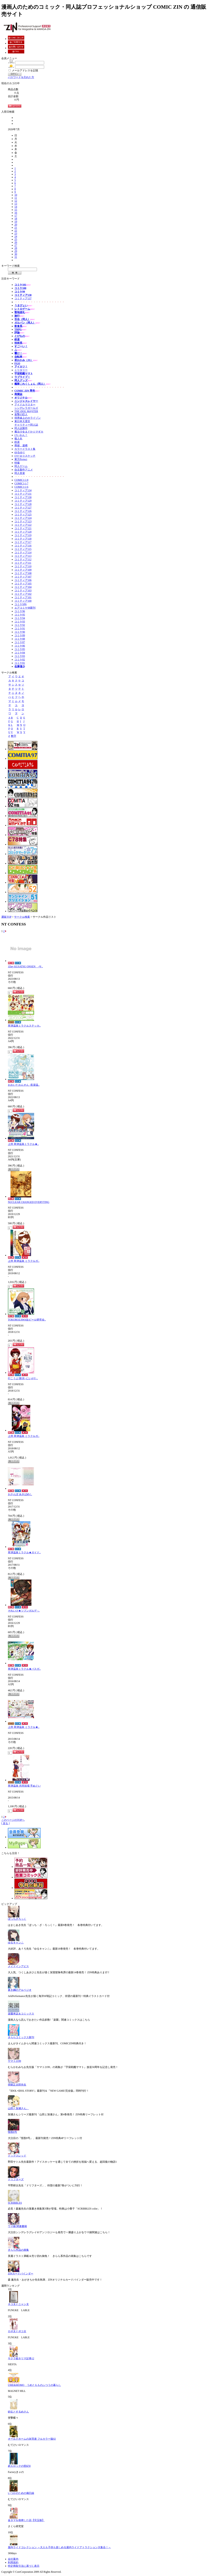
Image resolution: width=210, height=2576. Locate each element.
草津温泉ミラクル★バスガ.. (24, 1668)
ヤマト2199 (14, 2061)
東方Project (20, 459)
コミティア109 (23, 569)
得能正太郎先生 (17, 2084)
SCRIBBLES (15, 2202)
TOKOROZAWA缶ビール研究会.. (27, 1319)
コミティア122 (23, 524)
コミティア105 (23, 583)
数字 (13, 736)
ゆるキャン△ (16, 1942)
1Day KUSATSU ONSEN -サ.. (25, 966)
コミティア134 (23, 490)
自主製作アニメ (23, 469)
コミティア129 (23, 500)
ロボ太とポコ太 (17, 2331)
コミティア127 (23, 507)
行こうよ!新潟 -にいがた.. (23, 1378)
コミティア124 (23, 518)
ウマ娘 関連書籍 (17, 2226)
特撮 (17, 462)
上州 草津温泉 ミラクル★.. (23, 1727)
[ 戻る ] (5, 1823)
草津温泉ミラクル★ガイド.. (24, 1552)
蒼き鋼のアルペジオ (20, 1990)
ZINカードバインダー (20, 2273)
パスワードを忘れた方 (21, 77)
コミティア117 (22, 542)
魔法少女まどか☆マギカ (28, 431)
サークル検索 (22, 916)
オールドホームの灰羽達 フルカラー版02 (32, 2438)
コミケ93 (19, 621)
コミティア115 (22, 549)
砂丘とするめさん (18, 2411)
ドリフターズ (16, 2179)
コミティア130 (23, 497)
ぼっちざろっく (17, 1919)
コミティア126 (23, 511)
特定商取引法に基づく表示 (23, 2565)
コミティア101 (23, 597)
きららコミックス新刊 (21, 2037)
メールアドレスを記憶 (25, 70)
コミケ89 (19, 635)
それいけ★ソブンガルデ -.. (24, 1610)
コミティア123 (23, 521)
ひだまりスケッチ (24, 455)
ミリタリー (21, 370)
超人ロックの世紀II (19, 2466)
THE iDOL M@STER (26, 411)
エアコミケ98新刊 (24, 607)
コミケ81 (19, 663)
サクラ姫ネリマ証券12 (21, 2358)
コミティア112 (22, 559)
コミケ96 (19, 611)
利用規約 (13, 2562)
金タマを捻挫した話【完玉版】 (26, 2520)
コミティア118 (22, 538)
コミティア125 (23, 514)
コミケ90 (19, 632)
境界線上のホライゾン (27, 417)
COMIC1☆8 (21, 480)
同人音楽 (19, 473)
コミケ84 (19, 652)
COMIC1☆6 (21, 487)
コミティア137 (23, 298)
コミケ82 (19, 659)
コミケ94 (19, 618)
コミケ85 (19, 649)
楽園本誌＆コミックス (21, 2013)
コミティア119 (22, 535)
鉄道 (17, 442)
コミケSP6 (20, 604)
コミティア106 (23, 580)
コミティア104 (23, 587)
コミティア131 (23, 493)
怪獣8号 (12, 2132)
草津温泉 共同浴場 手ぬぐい (24, 1785)
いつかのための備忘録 (21, 2493)
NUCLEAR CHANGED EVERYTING (28, 1202)
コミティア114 (22, 552)
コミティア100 (23, 600)
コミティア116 (22, 545)
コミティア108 (23, 573)
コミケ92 (19, 625)
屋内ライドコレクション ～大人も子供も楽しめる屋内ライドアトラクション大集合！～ (59, 2547)
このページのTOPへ (13, 1820)
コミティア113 (22, 556)
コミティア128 (23, 504)
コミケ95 (19, 614)
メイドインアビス (18, 1966)
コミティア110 (22, 566)
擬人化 (18, 438)
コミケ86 (19, 645)
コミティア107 (23, 576)
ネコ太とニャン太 (18, 2304)
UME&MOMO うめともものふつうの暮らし (34, 2385)
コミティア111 (22, 562)
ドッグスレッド (17, 2155)
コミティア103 (23, 590)
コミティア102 (23, 594)
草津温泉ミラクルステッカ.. (24, 1025)
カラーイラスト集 (24, 449)
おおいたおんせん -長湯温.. (24, 1084)
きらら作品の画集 (18, 2249)
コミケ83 (19, 656)
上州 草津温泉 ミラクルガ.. (23, 1261)
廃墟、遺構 (21, 445)
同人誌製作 (21, 428)
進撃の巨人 (21, 414)
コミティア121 (23, 528)
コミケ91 (19, 628)
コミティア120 (23, 531)
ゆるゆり (19, 452)
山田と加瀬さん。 (18, 2108)
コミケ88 (19, 638)
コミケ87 (19, 642)
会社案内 (13, 2559)
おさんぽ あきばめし (20, 1494)
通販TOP (6, 916)
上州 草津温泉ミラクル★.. (23, 1144)
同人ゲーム (21, 466)
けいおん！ (21, 435)
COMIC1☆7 (21, 483)
